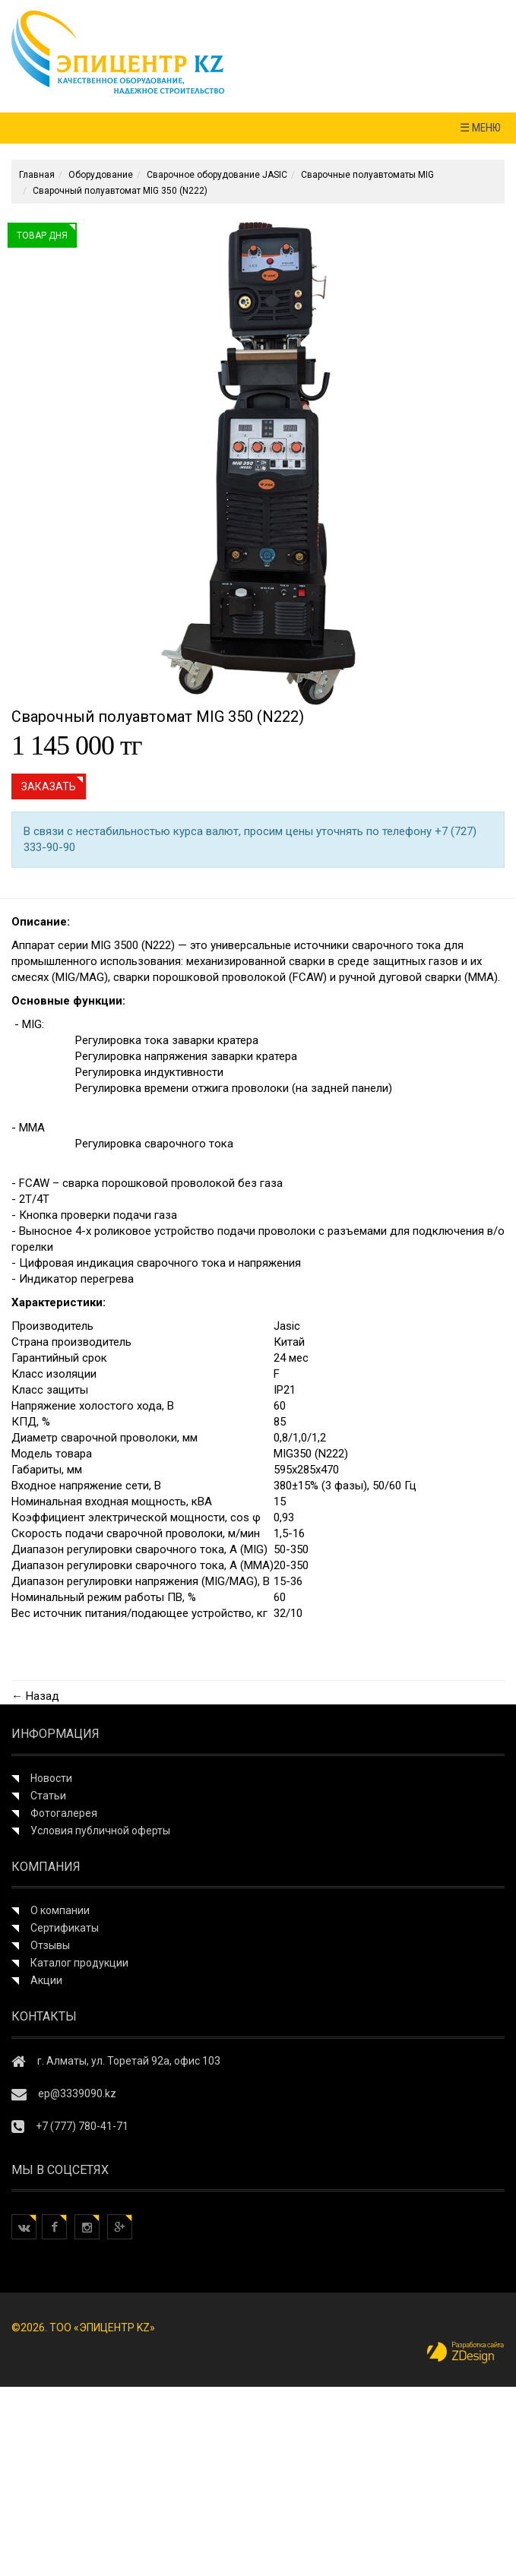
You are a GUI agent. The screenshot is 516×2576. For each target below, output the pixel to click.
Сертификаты (64, 1928)
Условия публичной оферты (100, 1830)
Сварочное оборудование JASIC (217, 174)
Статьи (48, 1796)
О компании (60, 1910)
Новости (51, 1778)
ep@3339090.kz (77, 2093)
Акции (46, 1980)
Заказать (48, 786)
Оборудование (100, 174)
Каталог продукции (79, 1963)
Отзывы (50, 1945)
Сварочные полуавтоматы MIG (367, 174)
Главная (37, 174)
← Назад (35, 1696)
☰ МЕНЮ (480, 127)
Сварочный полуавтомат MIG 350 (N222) (120, 190)
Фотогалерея (63, 1813)
